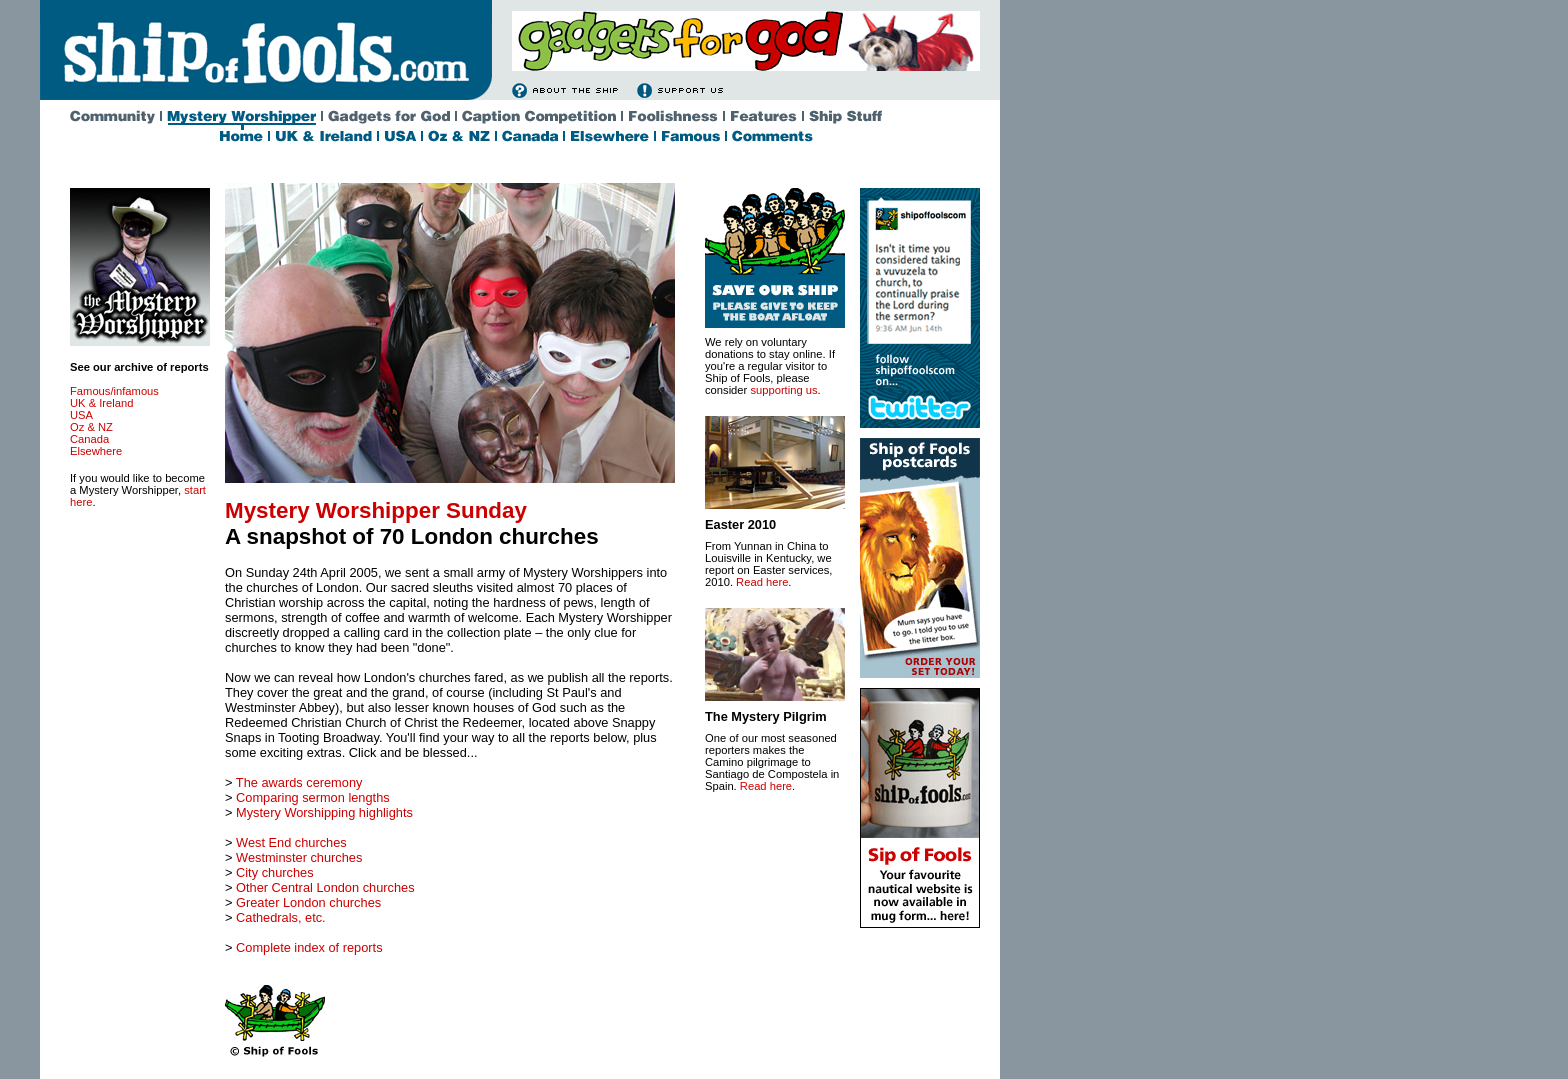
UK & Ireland (101, 403)
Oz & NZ (91, 427)
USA (81, 415)
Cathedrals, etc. (281, 917)
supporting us (783, 390)
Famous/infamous (114, 391)
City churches (275, 872)
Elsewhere (96, 451)
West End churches (291, 842)
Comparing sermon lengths (313, 797)
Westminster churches (299, 857)
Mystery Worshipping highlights (324, 812)
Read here (762, 582)
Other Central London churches (325, 887)
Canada (89, 439)
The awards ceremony (299, 782)
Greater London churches (308, 902)
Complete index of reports (309, 947)
